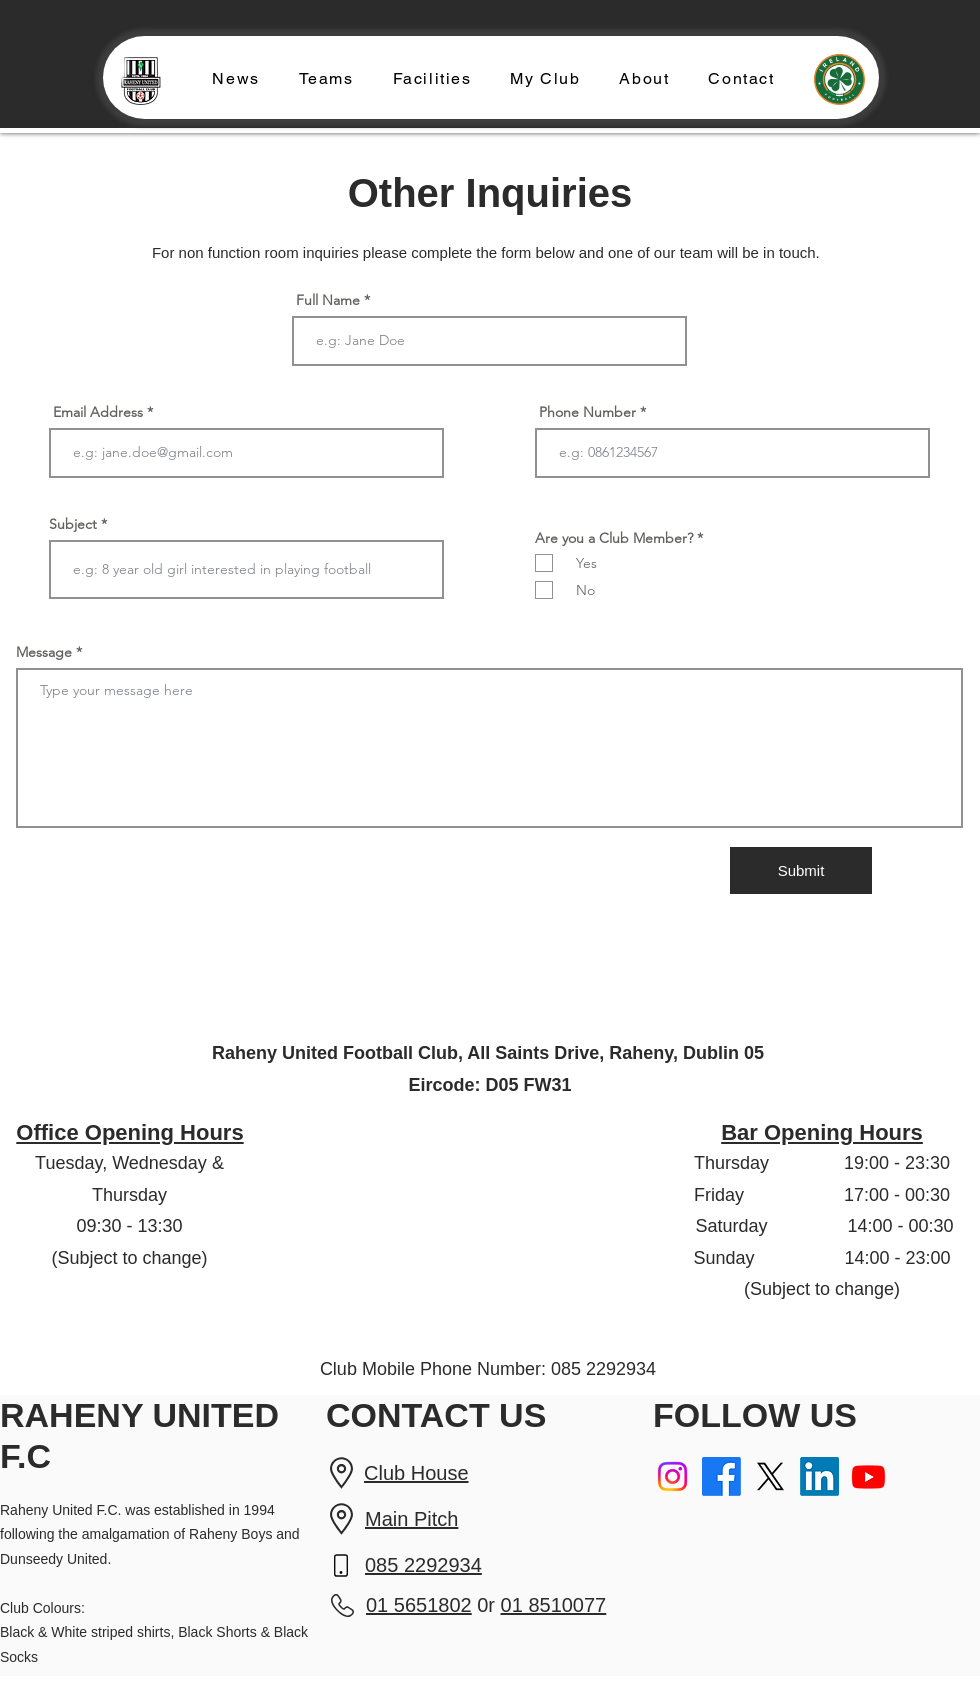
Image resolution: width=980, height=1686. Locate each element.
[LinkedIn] (819, 1476)
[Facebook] (721, 1476)
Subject (73, 524)
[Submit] (801, 870)
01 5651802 (419, 1605)
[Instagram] (672, 1476)
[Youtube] (868, 1476)
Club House (416, 1473)
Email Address (98, 412)
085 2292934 (423, 1565)
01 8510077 (554, 1605)
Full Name (328, 300)
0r (486, 1605)
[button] (326, 79)
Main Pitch (411, 1519)
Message (44, 652)
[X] (770, 1476)
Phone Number (587, 412)
